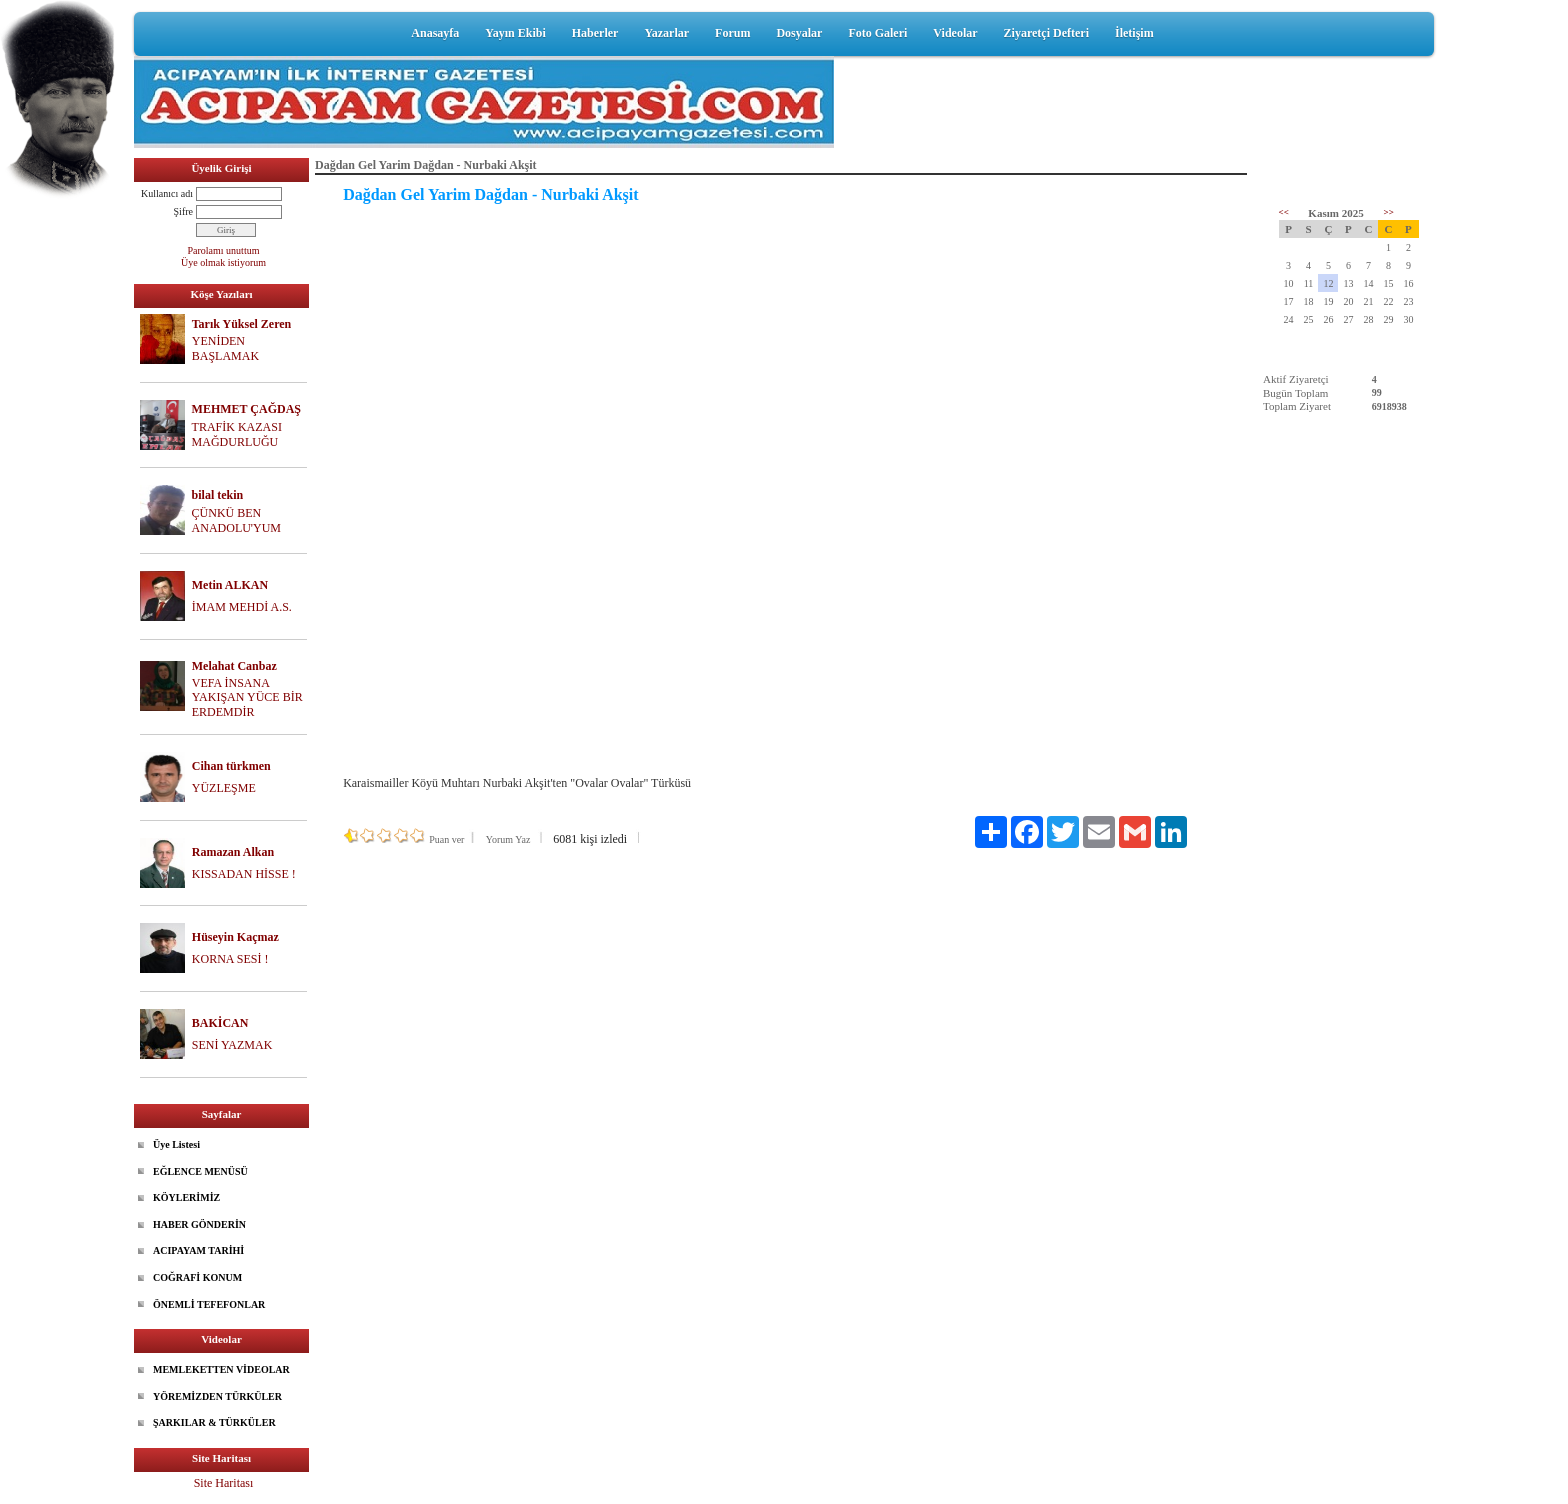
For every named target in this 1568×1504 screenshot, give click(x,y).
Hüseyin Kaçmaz (235, 937)
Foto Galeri (877, 33)
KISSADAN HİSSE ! (244, 874)
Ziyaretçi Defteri (1046, 33)
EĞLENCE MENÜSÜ (200, 1171)
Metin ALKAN (230, 585)
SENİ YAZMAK (232, 1045)
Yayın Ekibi (515, 33)
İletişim (1134, 33)
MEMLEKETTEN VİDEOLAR (221, 1369)
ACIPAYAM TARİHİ (198, 1250)
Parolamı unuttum (224, 250)
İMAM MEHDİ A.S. (242, 607)
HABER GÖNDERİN (199, 1224)
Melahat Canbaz (234, 666)
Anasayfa (435, 33)
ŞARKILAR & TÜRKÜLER (214, 1422)
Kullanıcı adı (167, 193)
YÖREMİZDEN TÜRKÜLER (217, 1396)
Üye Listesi (176, 1144)
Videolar (955, 33)
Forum (732, 33)
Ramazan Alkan (233, 852)
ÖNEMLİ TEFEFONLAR (209, 1304)
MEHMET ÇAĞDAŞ (246, 409)
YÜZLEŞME (224, 788)
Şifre (183, 211)
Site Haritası (224, 1483)
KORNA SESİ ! (230, 959)
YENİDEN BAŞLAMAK (225, 348)
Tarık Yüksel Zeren (242, 324)
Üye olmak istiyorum (223, 262)
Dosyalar (799, 33)
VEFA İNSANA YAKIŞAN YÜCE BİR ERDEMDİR (247, 698)
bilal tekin (218, 495)
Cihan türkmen (231, 766)
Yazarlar (666, 33)
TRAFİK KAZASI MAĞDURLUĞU (237, 434)
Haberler (595, 33)
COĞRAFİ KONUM (197, 1277)
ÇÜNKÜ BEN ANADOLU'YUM (237, 520)
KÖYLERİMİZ (186, 1197)
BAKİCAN (220, 1023)
